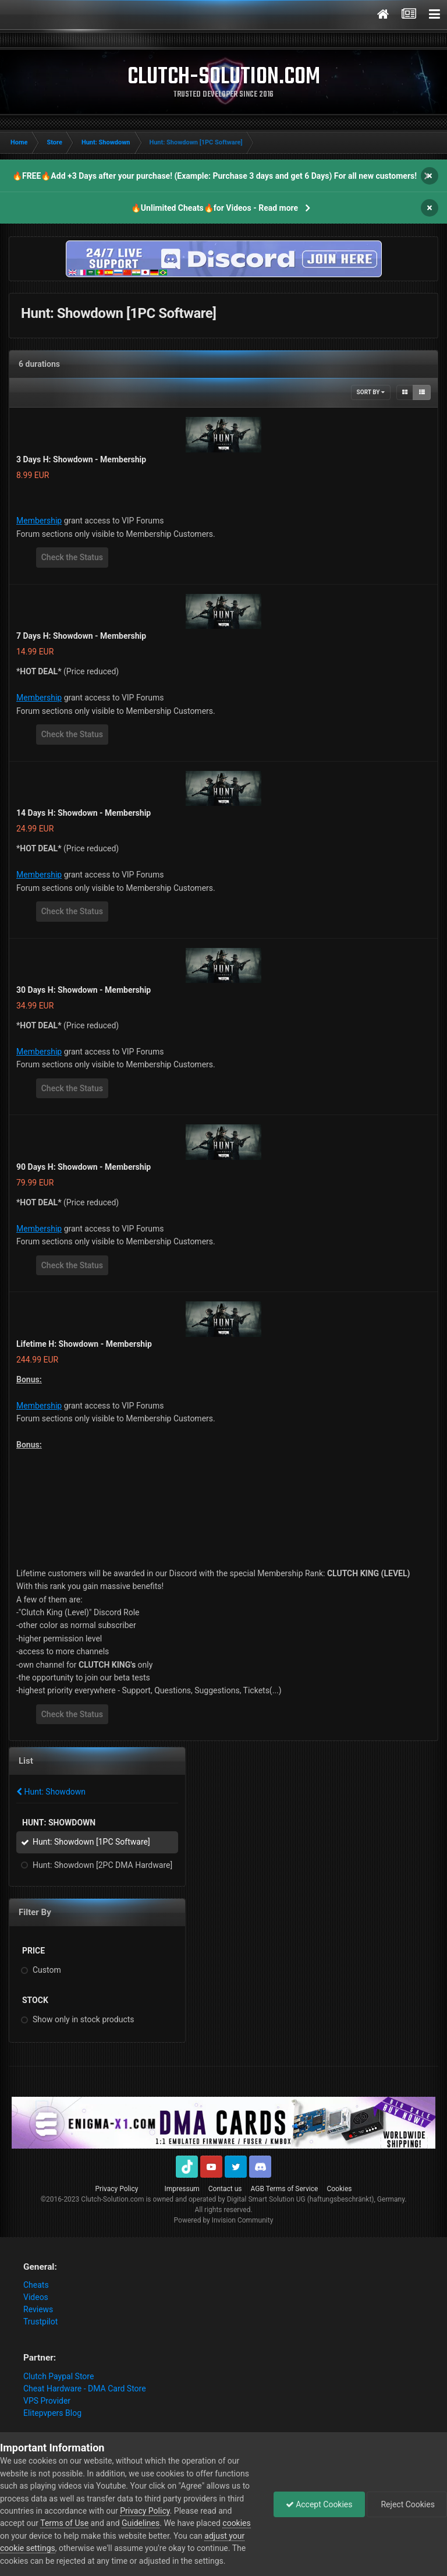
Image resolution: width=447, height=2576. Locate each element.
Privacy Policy (117, 2189)
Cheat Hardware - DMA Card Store (84, 2388)
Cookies (339, 2189)
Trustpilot (40, 2321)
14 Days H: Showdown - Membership (83, 813)
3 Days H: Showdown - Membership (81, 459)
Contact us (225, 2189)
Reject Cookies (407, 2504)
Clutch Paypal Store (58, 2376)
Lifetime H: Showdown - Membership (84, 1344)
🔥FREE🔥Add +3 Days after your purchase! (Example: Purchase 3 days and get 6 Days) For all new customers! (214, 176)
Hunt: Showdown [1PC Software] (91, 1841)
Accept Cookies (319, 2504)
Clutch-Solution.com (112, 2199)
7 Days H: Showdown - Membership (81, 636)
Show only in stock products (83, 2019)
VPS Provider (46, 2400)
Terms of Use (64, 2523)
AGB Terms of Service (284, 2189)
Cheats (36, 2285)
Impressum (181, 2189)
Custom (47, 1970)
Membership (39, 520)
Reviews (38, 2309)
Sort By (371, 392)
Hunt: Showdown (51, 1791)
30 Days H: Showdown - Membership (83, 990)
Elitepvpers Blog (52, 2413)
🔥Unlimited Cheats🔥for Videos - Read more (214, 208)
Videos (35, 2297)
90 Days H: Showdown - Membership (83, 1167)
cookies (236, 2523)
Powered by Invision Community (224, 2220)
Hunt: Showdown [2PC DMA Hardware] (102, 1865)
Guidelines (140, 2523)
